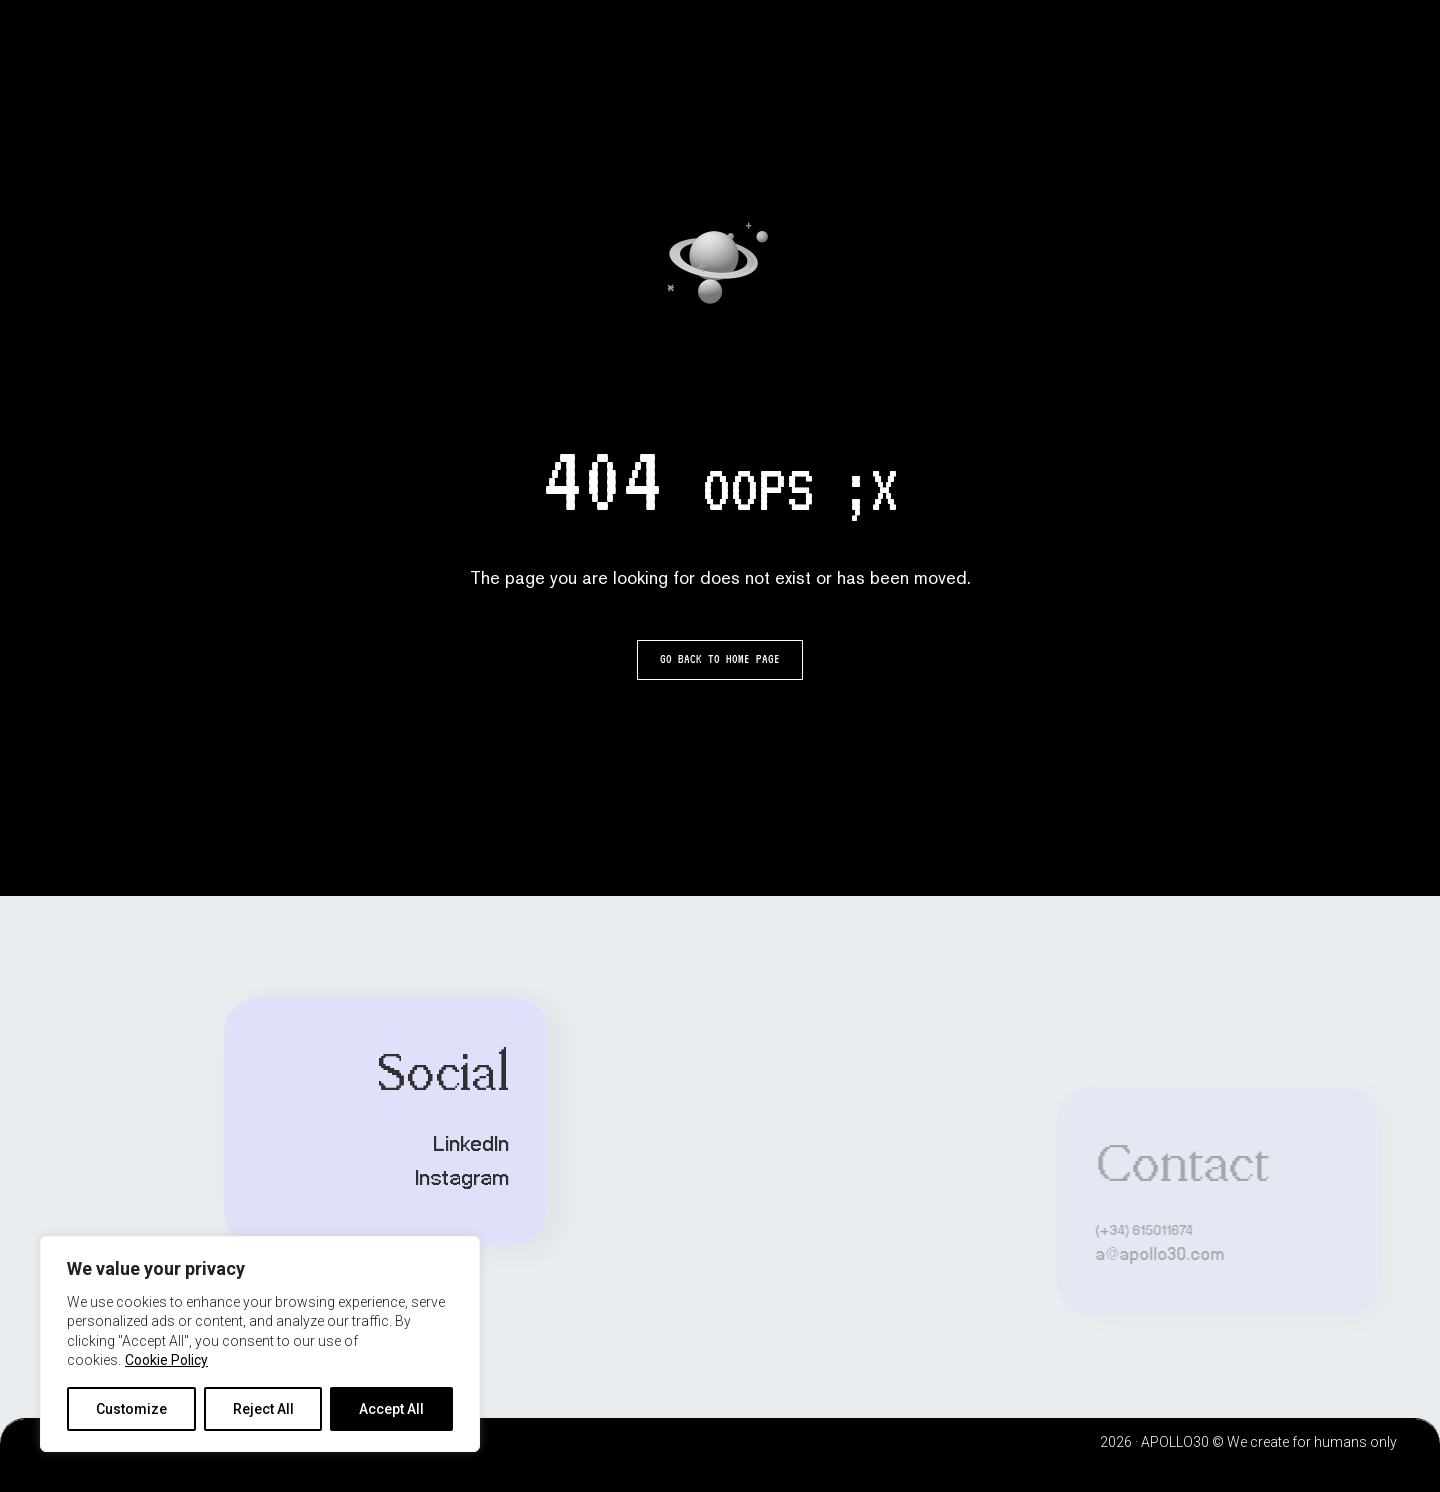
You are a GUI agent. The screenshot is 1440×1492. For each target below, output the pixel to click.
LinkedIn (355, 1145)
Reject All (263, 1409)
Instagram (346, 1179)
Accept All (391, 1409)
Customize (131, 1409)
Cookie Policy (166, 1360)
